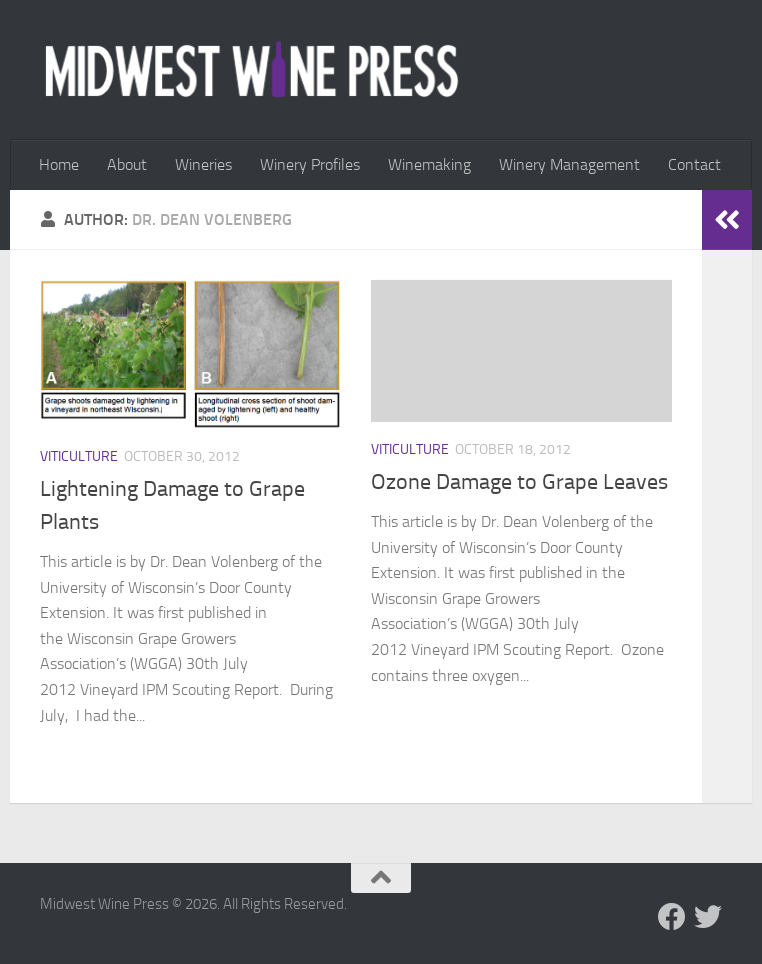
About (127, 164)
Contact (694, 164)
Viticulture (79, 456)
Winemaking (429, 164)
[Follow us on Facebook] (672, 917)
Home (59, 164)
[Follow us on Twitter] (708, 917)
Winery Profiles (310, 164)
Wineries (203, 164)
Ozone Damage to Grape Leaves (519, 482)
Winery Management (569, 164)
